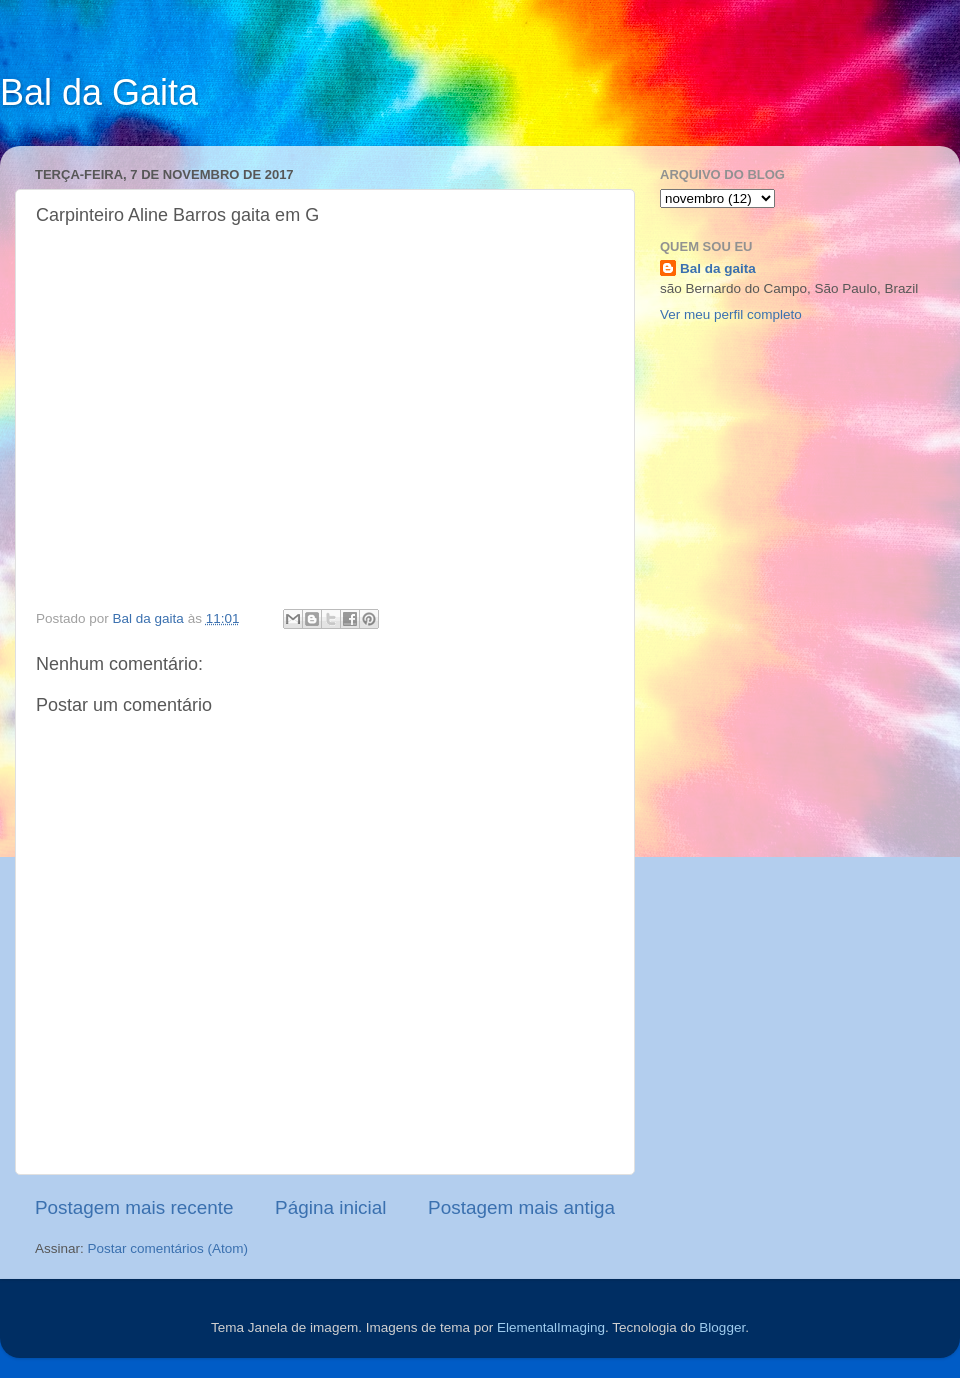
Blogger (722, 1327)
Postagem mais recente (134, 1207)
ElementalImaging (551, 1327)
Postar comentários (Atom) (168, 1248)
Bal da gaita (718, 268)
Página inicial (330, 1207)
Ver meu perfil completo (731, 314)
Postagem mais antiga (521, 1207)
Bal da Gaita (99, 92)
